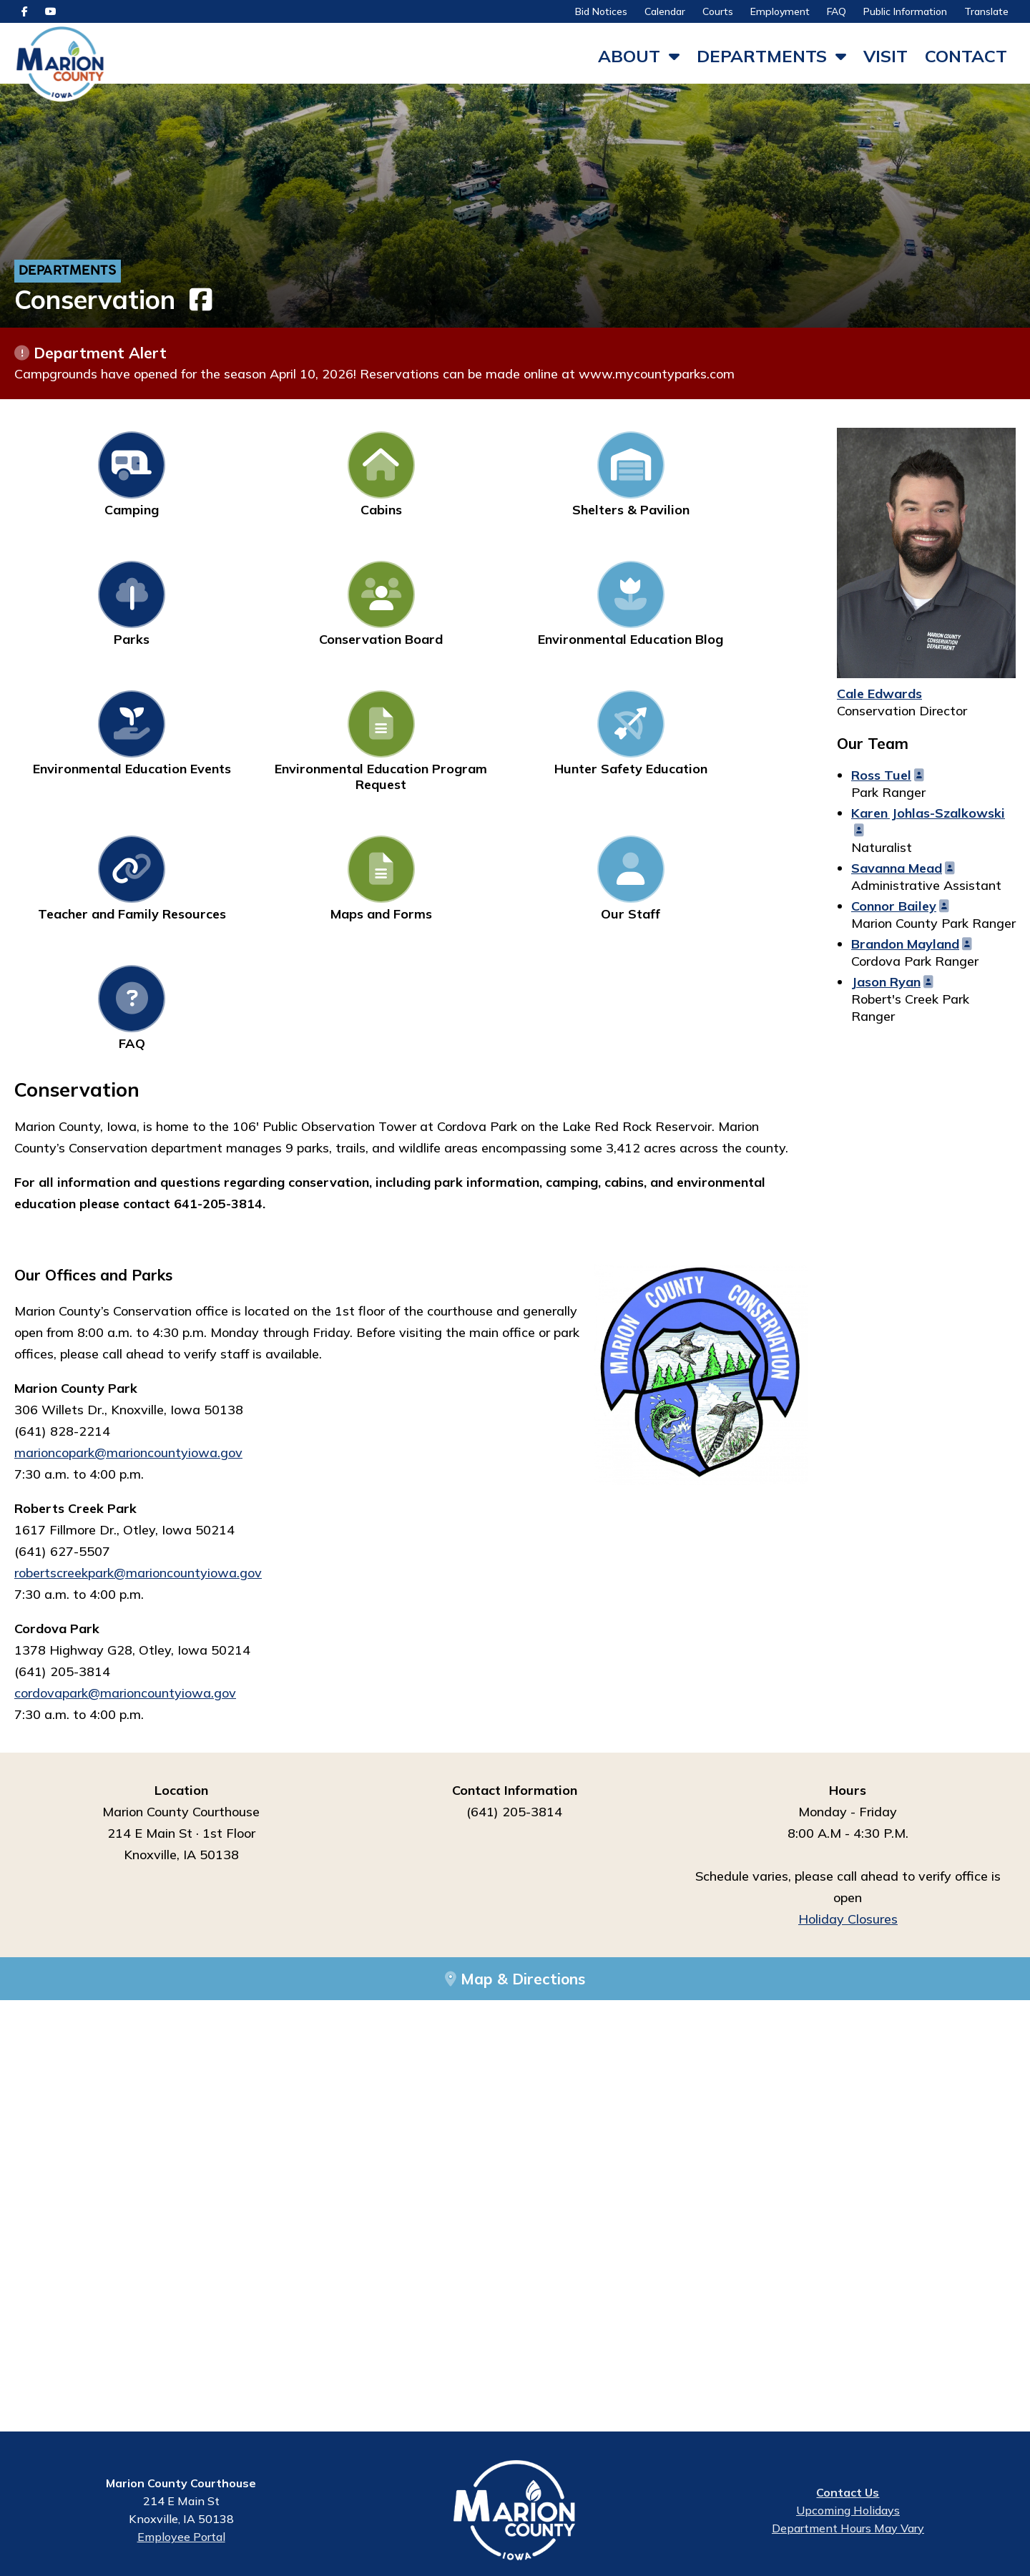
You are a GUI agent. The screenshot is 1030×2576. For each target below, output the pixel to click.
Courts (717, 11)
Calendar (664, 11)
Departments (762, 56)
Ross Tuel (881, 778)
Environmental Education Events (250, 615)
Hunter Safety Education (573, 615)
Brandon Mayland (905, 947)
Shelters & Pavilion (411, 478)
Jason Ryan (886, 985)
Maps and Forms (88, 768)
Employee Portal (181, 2540)
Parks (573, 478)
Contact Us (847, 2496)
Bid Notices (601, 11)
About (629, 56)
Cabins (249, 478)
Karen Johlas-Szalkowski (928, 816)
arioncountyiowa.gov (180, 1213)
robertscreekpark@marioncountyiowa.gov (138, 1333)
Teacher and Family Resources (735, 615)
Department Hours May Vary (848, 2531)
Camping (88, 478)
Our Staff (249, 768)
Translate (986, 11)
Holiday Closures (848, 1679)
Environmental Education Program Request (411, 623)
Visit (885, 56)
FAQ (836, 11)
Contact (966, 56)
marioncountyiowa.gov (168, 1453)
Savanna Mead (896, 871)
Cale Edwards (879, 697)
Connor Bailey (893, 909)
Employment (780, 11)
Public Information (905, 11)
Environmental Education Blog (87, 615)
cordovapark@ (57, 1453)
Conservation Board (735, 478)
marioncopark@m (66, 1213)
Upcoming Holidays (848, 2514)
